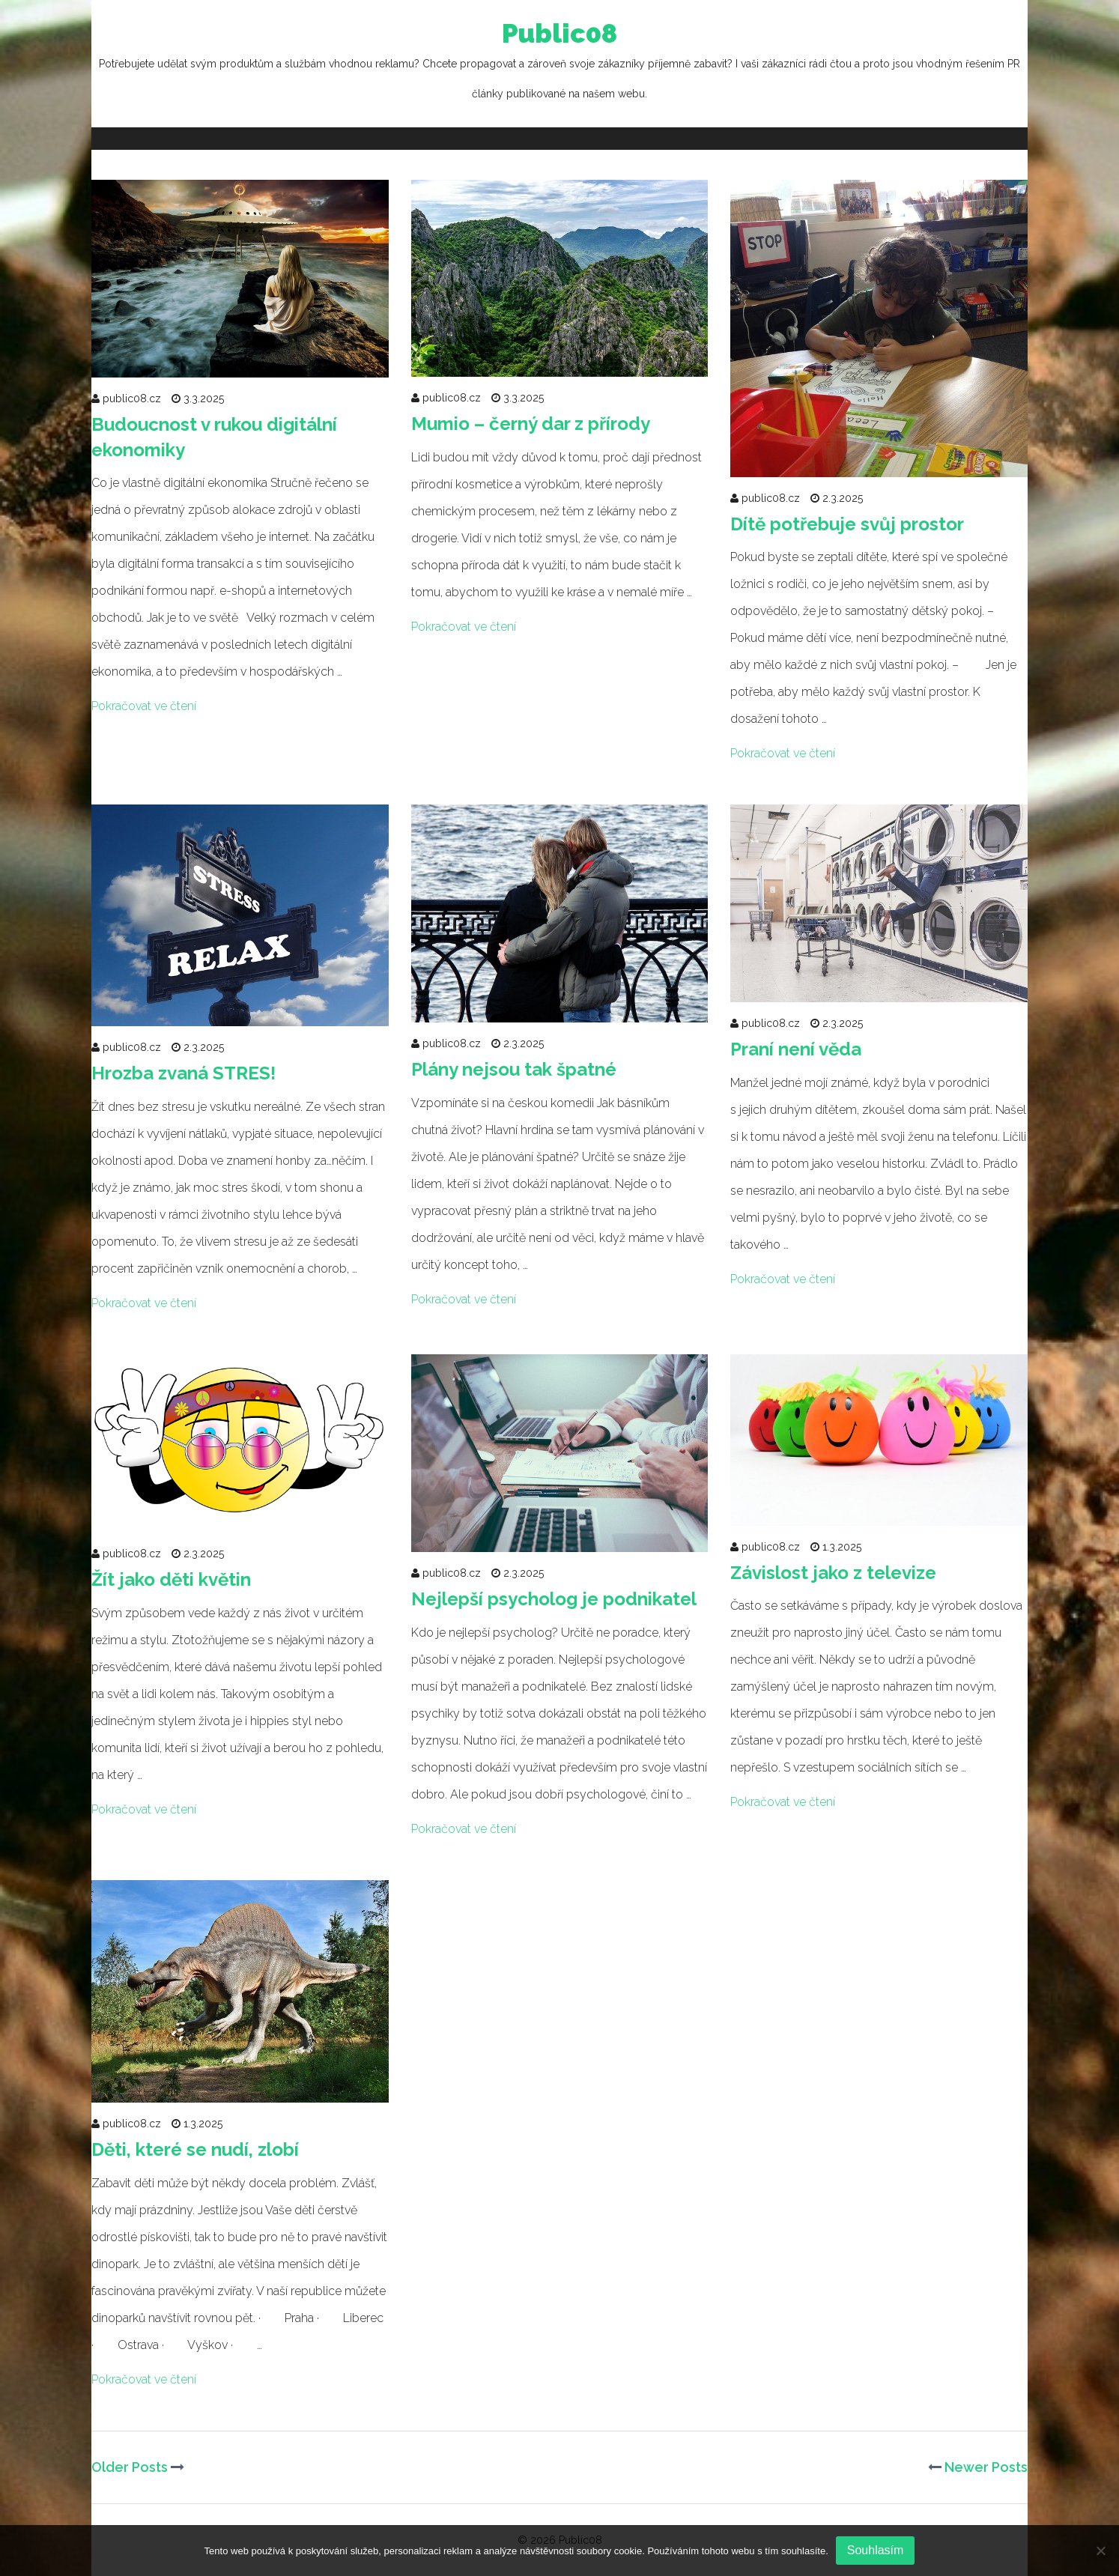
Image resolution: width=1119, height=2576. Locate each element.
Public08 (559, 64)
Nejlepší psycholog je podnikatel (554, 1599)
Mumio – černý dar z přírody (530, 423)
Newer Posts (978, 2467)
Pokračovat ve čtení (143, 706)
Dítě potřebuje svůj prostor (847, 524)
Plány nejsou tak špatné (513, 1069)
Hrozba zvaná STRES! (183, 1073)
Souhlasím (875, 2550)
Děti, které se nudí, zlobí (195, 2149)
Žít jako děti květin (171, 1579)
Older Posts (137, 2467)
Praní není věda (795, 1049)
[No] (1100, 2550)
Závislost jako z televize (833, 1573)
